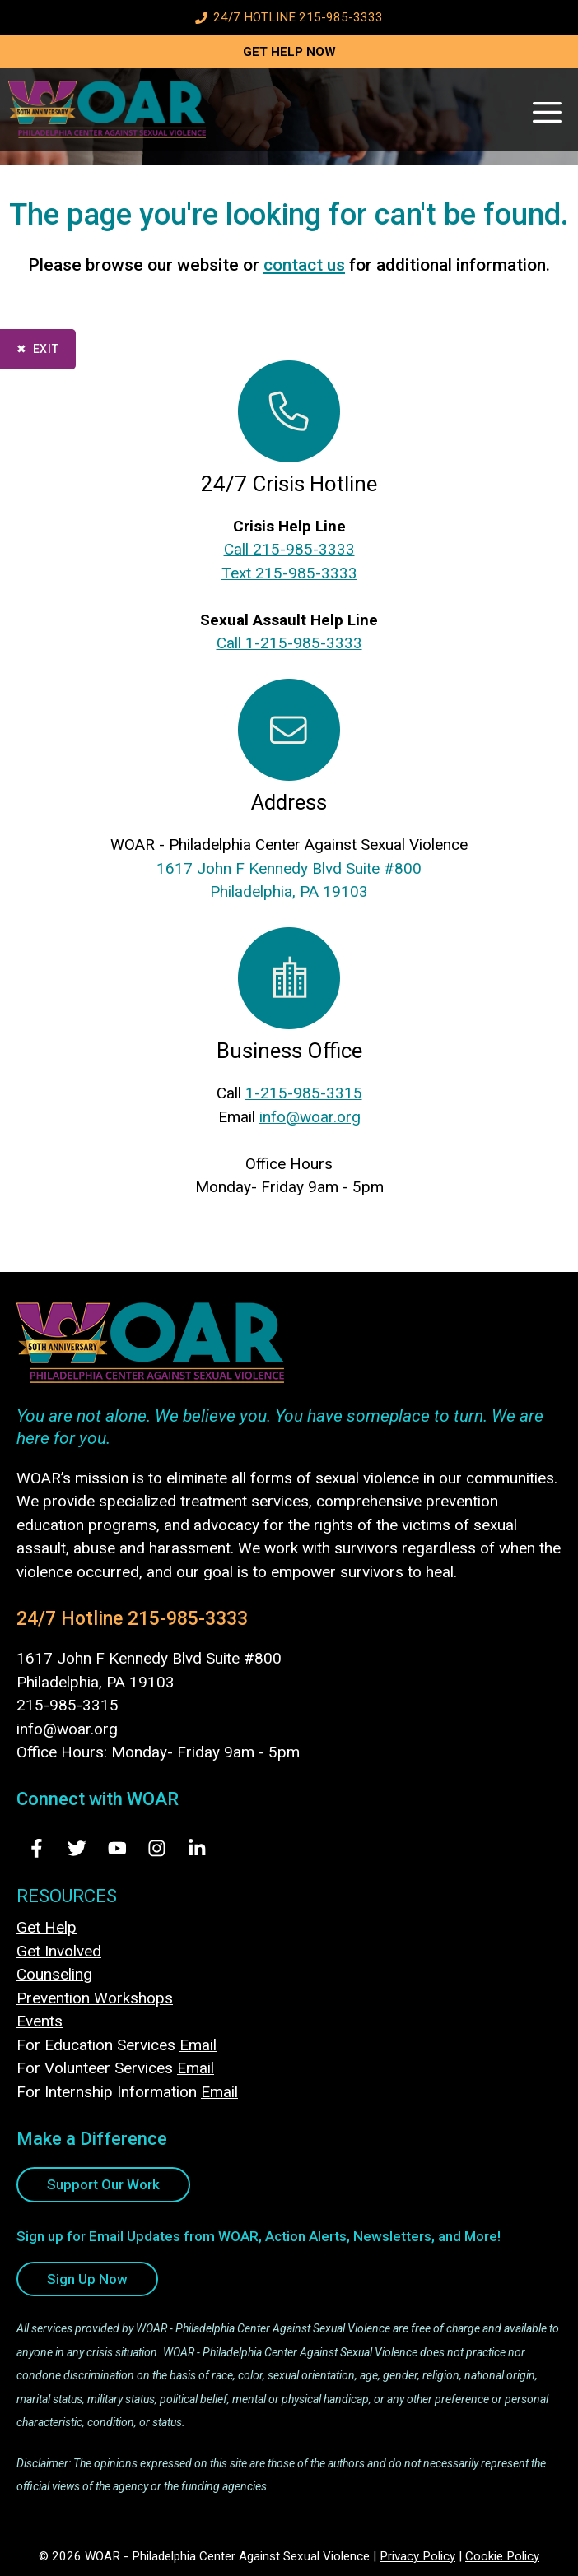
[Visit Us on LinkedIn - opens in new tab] (197, 1848)
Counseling (54, 1974)
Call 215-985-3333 (289, 549)
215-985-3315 (67, 1705)
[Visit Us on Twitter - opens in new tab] (77, 1848)
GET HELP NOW (289, 51)
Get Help (46, 1927)
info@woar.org (310, 1116)
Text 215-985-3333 (289, 573)
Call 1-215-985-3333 (289, 643)
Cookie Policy (502, 2556)
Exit (46, 348)
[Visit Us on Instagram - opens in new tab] (157, 1848)
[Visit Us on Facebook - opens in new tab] (36, 1848)
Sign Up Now (87, 2279)
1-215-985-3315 (303, 1093)
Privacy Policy (417, 2556)
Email (198, 2044)
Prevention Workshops (94, 1998)
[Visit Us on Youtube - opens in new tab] (117, 1848)
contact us (304, 265)
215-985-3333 (188, 1619)
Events (39, 2021)
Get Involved (58, 1951)
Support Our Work (103, 2184)
